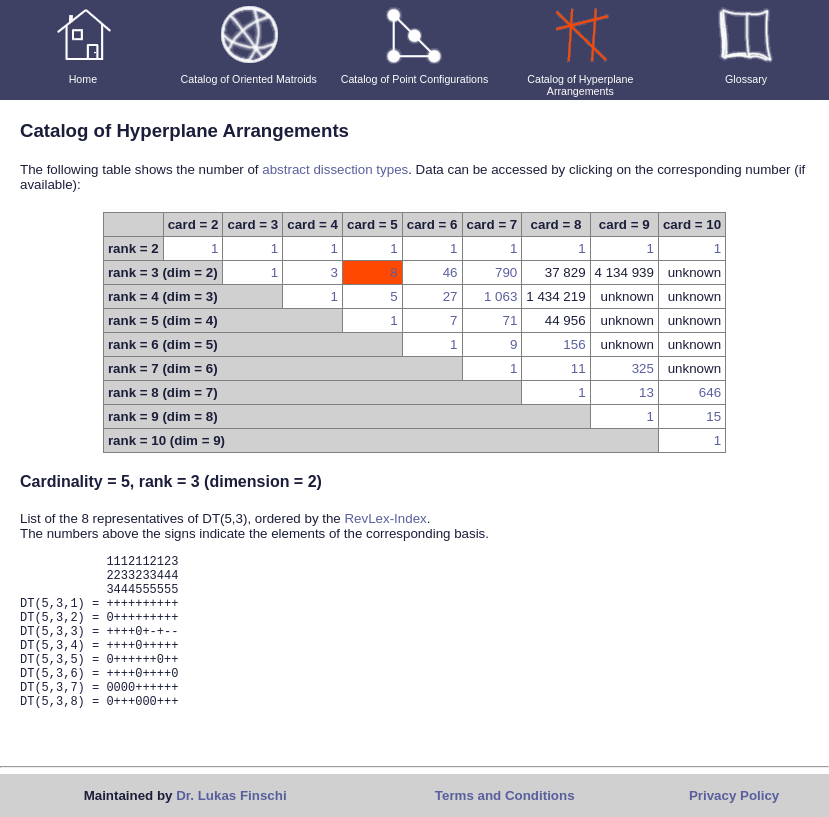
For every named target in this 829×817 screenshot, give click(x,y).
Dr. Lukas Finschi (231, 795)
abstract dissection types (335, 169)
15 (713, 416)
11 (578, 368)
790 (506, 272)
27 (450, 296)
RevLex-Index (385, 518)
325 (643, 368)
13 (646, 392)
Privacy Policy (734, 795)
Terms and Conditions (505, 795)
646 (710, 392)
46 (450, 272)
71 (509, 320)
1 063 (500, 296)
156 (574, 344)
